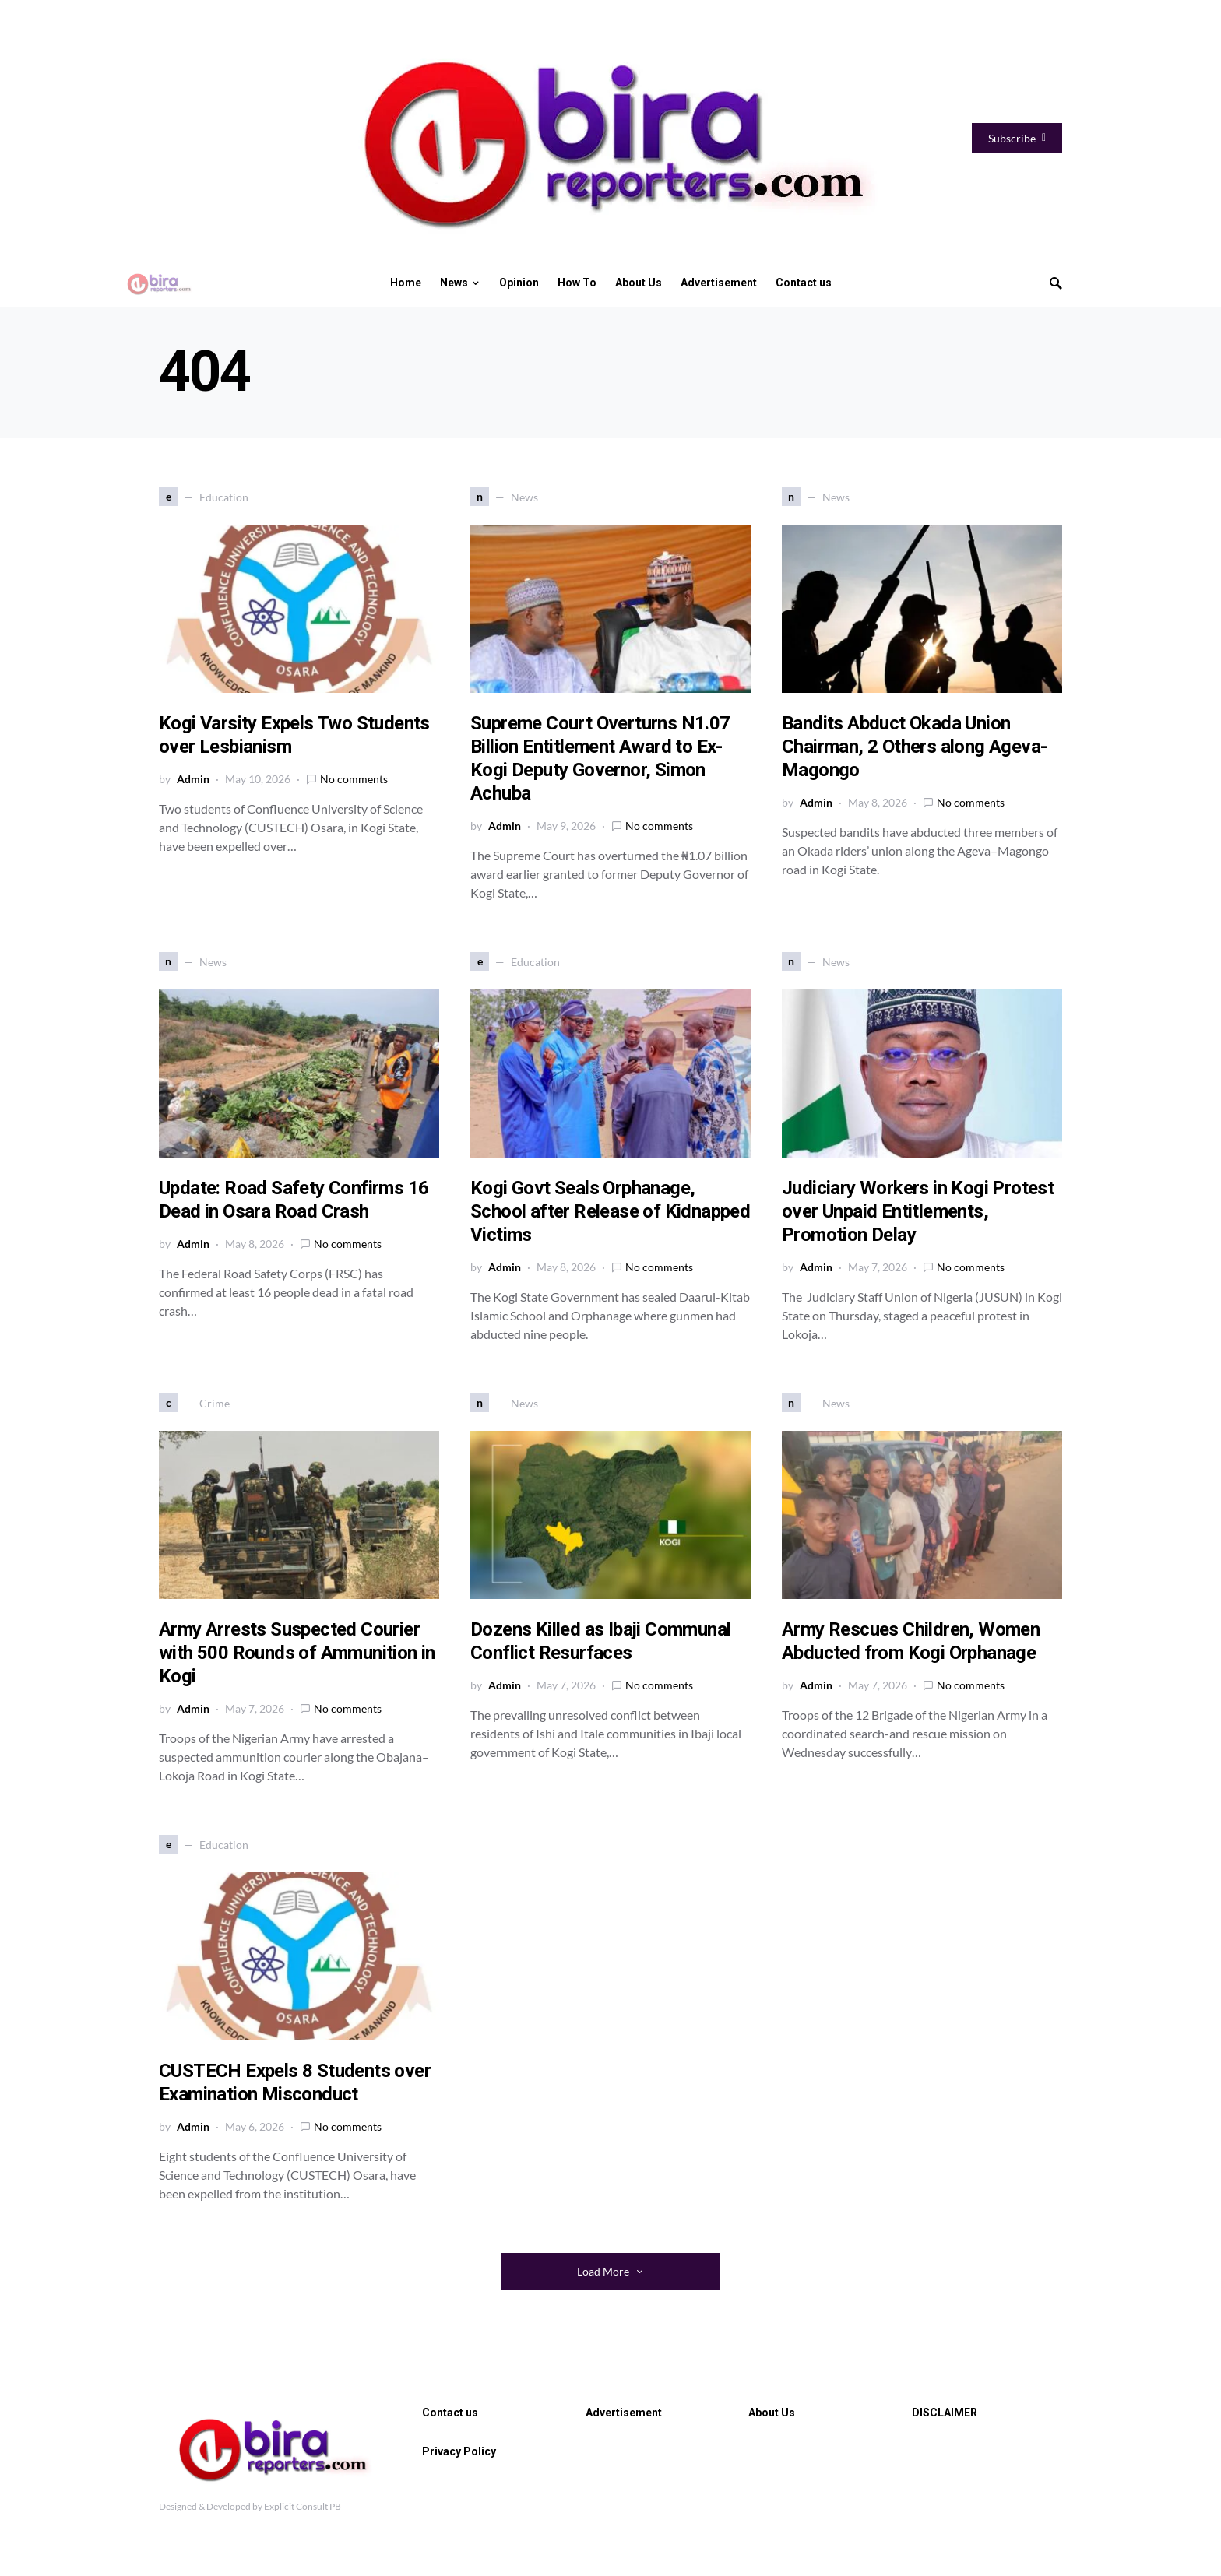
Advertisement (624, 2412)
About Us (771, 2412)
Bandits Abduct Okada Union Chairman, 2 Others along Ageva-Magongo (914, 746)
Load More (603, 2271)
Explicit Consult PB (302, 2506)
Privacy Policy (459, 2451)
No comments (354, 778)
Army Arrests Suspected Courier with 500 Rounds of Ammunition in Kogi (297, 1652)
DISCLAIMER (944, 2412)
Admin (193, 778)
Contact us (450, 2412)
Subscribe (1017, 138)
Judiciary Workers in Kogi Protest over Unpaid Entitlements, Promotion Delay (918, 1211)
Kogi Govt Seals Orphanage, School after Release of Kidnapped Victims (610, 1211)
